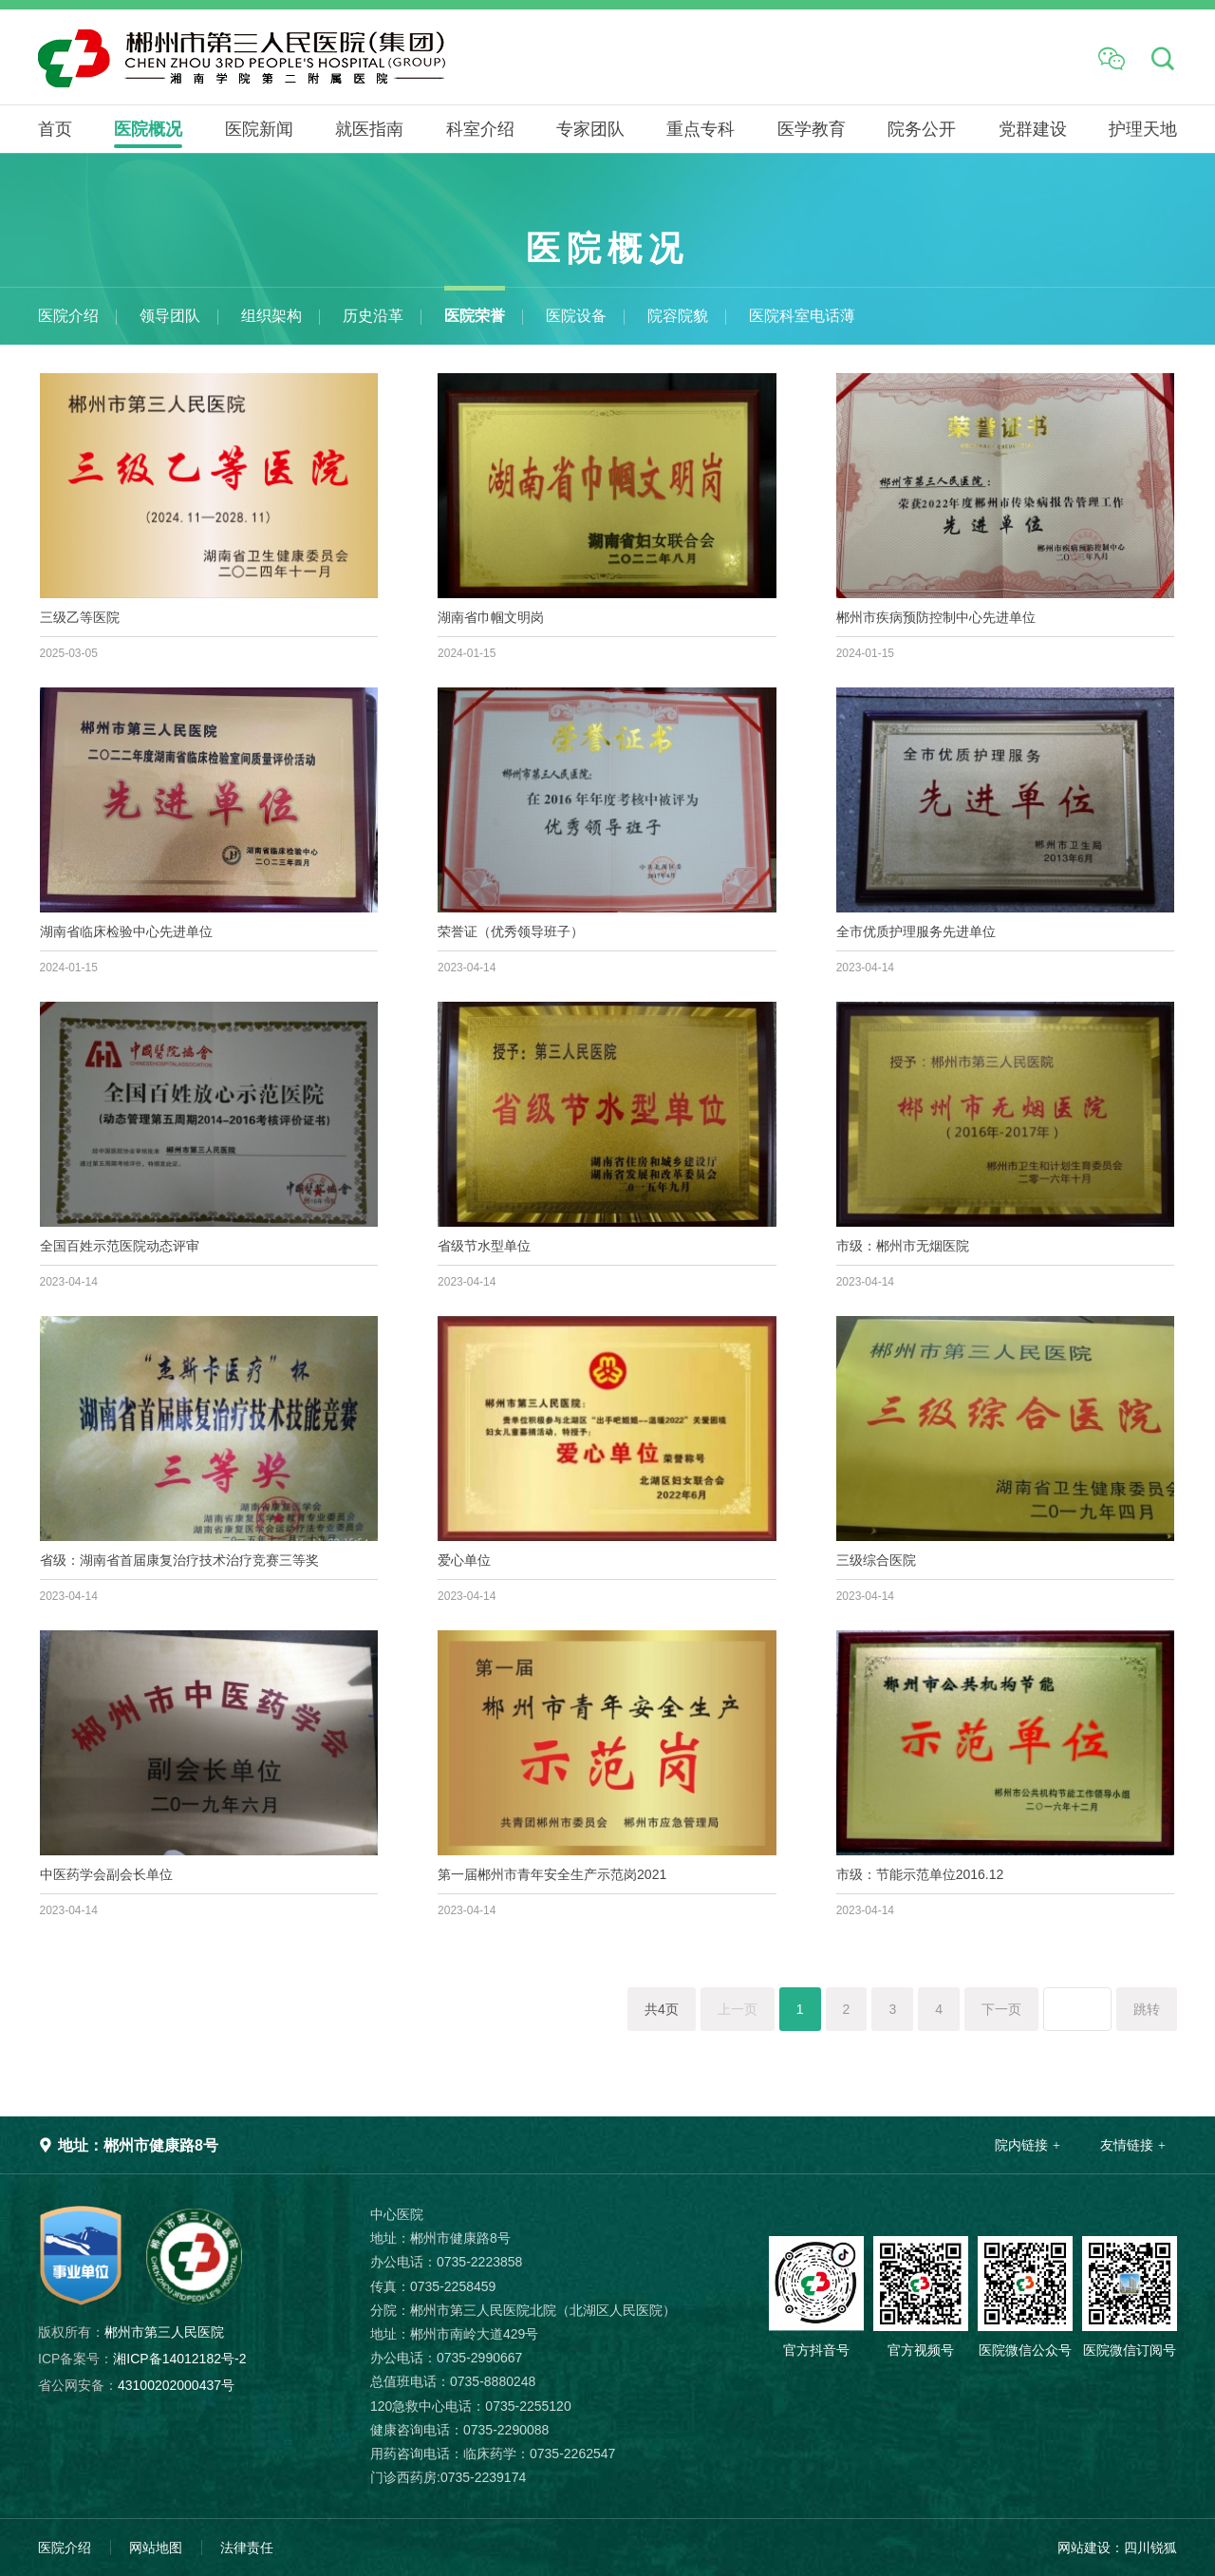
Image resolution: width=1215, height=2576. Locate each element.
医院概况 (148, 129)
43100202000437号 (136, 2385)
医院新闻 (259, 129)
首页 (55, 129)
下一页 (1001, 2009)
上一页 (737, 2009)
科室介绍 (480, 129)
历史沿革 (373, 316)
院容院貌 (677, 316)
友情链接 (1126, 2145)
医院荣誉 (474, 316)
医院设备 (576, 316)
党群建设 (1033, 129)
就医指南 (369, 129)
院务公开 (922, 129)
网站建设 (1084, 2547)
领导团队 (170, 316)
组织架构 (271, 316)
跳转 (1146, 2009)
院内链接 (1021, 2145)
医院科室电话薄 (802, 316)
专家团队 (590, 129)
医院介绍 (68, 316)
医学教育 (811, 129)
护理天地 (1143, 129)
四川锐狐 (1150, 2547)
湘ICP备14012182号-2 (142, 2358)
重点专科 (700, 129)
